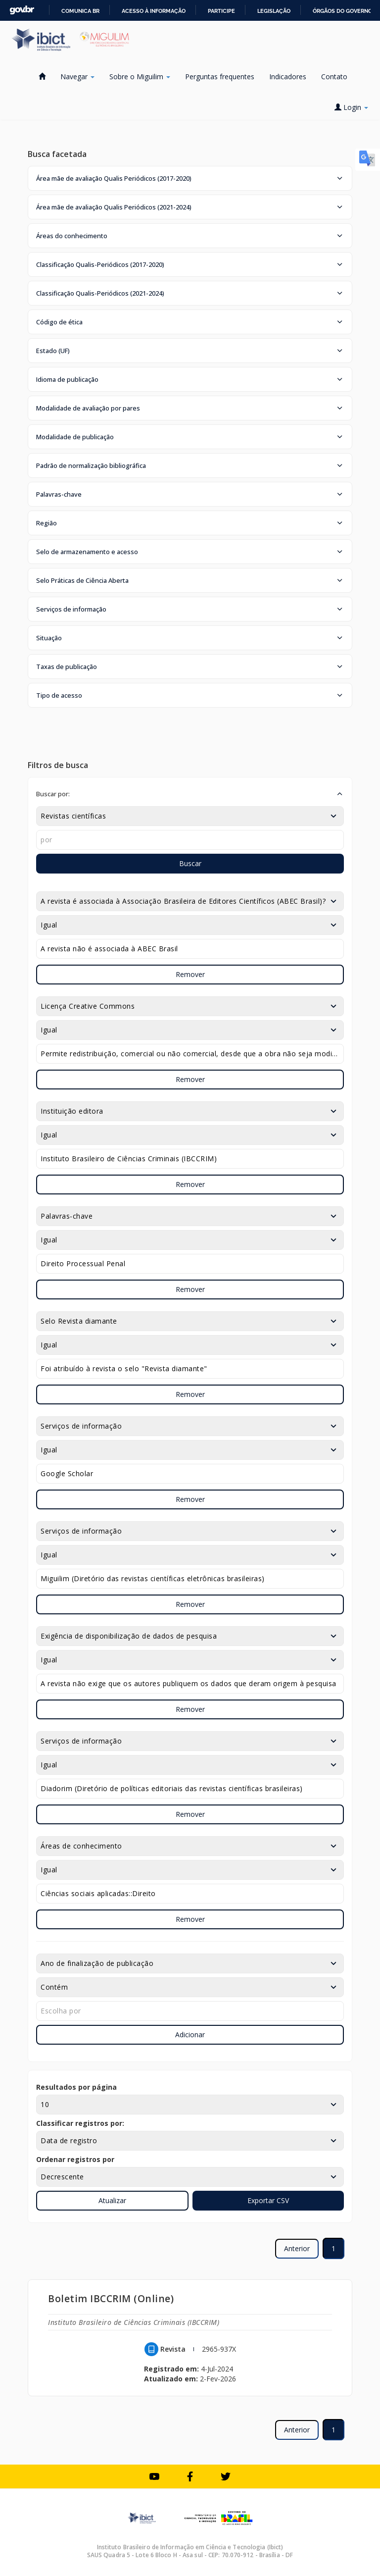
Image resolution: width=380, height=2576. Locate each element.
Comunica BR (80, 10)
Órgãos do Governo (342, 10)
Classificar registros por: (80, 2123)
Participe (221, 10)
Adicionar (190, 2034)
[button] (190, 178)
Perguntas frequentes (219, 76)
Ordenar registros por (75, 2159)
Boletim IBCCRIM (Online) (111, 2298)
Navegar (77, 76)
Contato (334, 76)
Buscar (190, 863)
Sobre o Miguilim (139, 76)
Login (351, 107)
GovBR (21, 10)
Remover (190, 974)
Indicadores (287, 76)
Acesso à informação (154, 10)
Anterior (297, 2248)
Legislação (273, 10)
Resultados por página (76, 2087)
